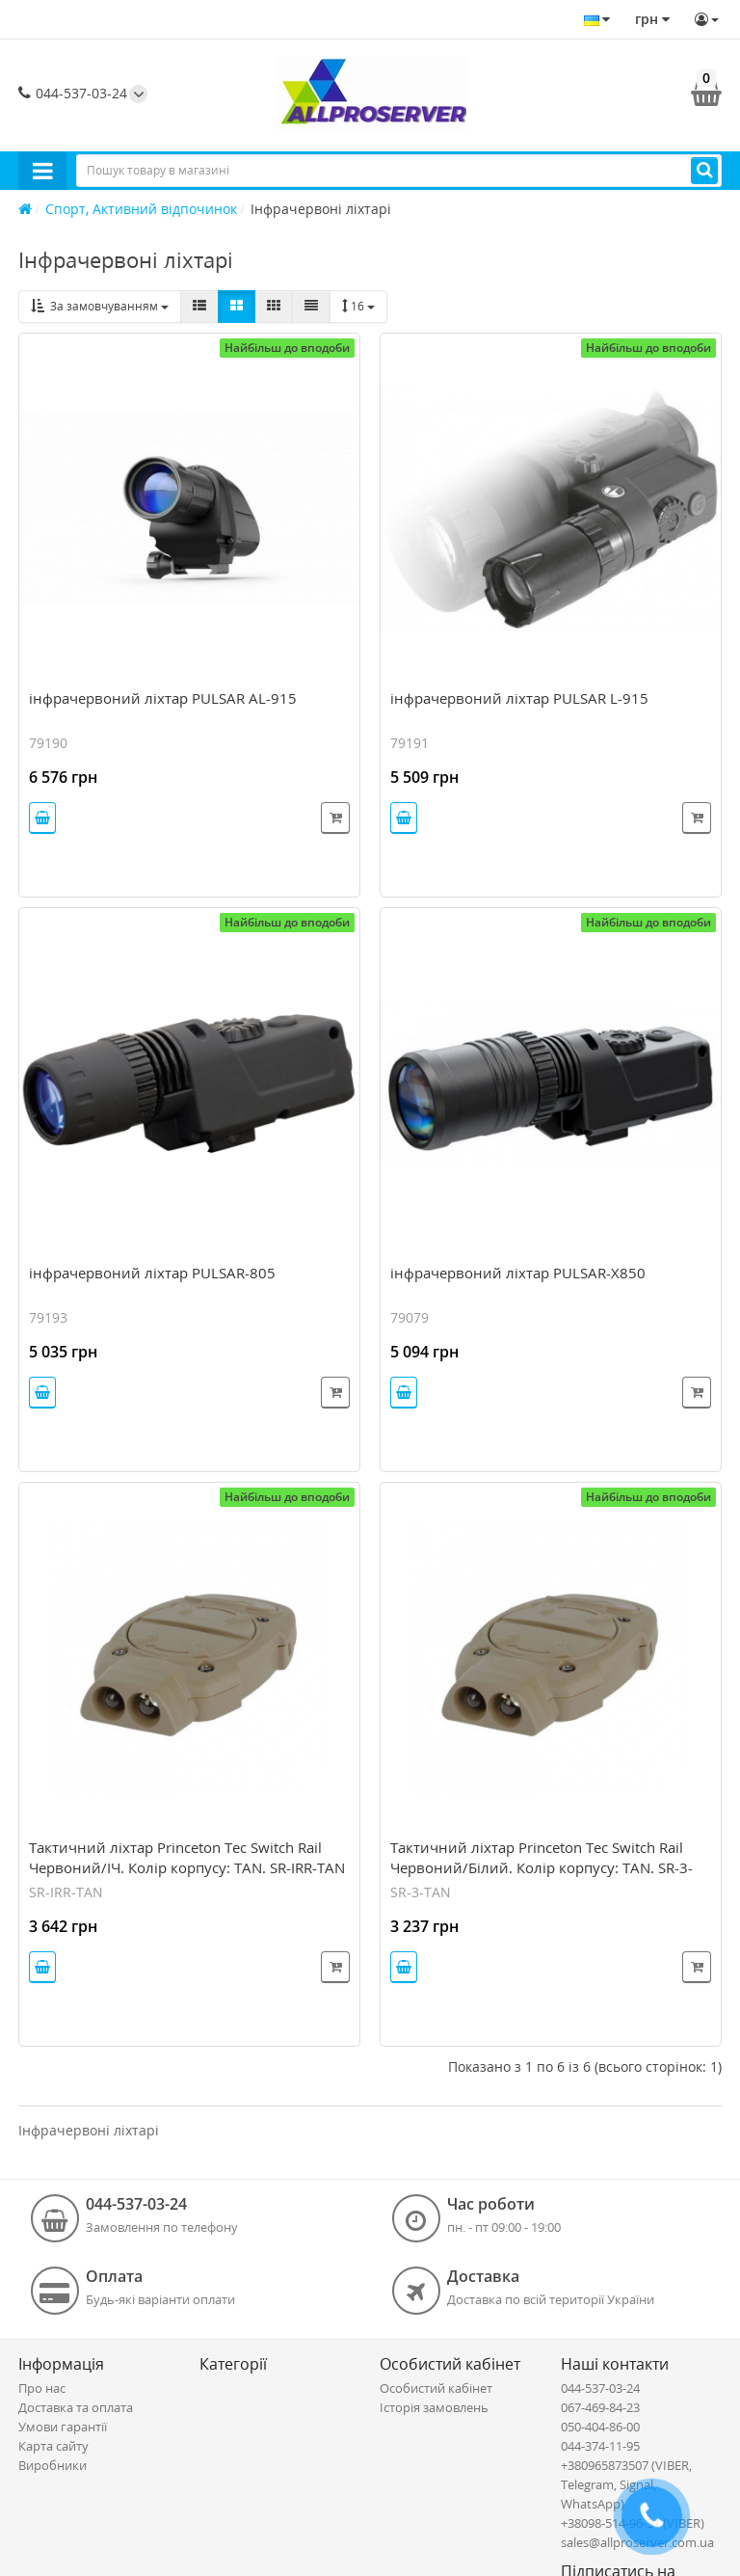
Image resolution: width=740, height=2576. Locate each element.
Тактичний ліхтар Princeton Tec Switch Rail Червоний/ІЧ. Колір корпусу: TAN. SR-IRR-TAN (187, 1857)
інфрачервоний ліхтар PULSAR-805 (152, 1272)
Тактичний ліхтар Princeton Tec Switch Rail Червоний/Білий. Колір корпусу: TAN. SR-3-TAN (541, 1867)
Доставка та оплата (75, 2407)
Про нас (42, 2388)
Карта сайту (53, 2446)
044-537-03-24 (72, 93)
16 (358, 306)
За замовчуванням (100, 306)
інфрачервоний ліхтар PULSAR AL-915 (163, 698)
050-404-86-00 (600, 2426)
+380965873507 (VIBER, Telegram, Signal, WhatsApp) (626, 2484)
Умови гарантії (62, 2426)
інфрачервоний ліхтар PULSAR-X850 (518, 1272)
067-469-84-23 (600, 2407)
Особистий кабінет (436, 2388)
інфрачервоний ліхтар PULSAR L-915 (519, 698)
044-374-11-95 (600, 2446)
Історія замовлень (434, 2407)
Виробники (52, 2465)
